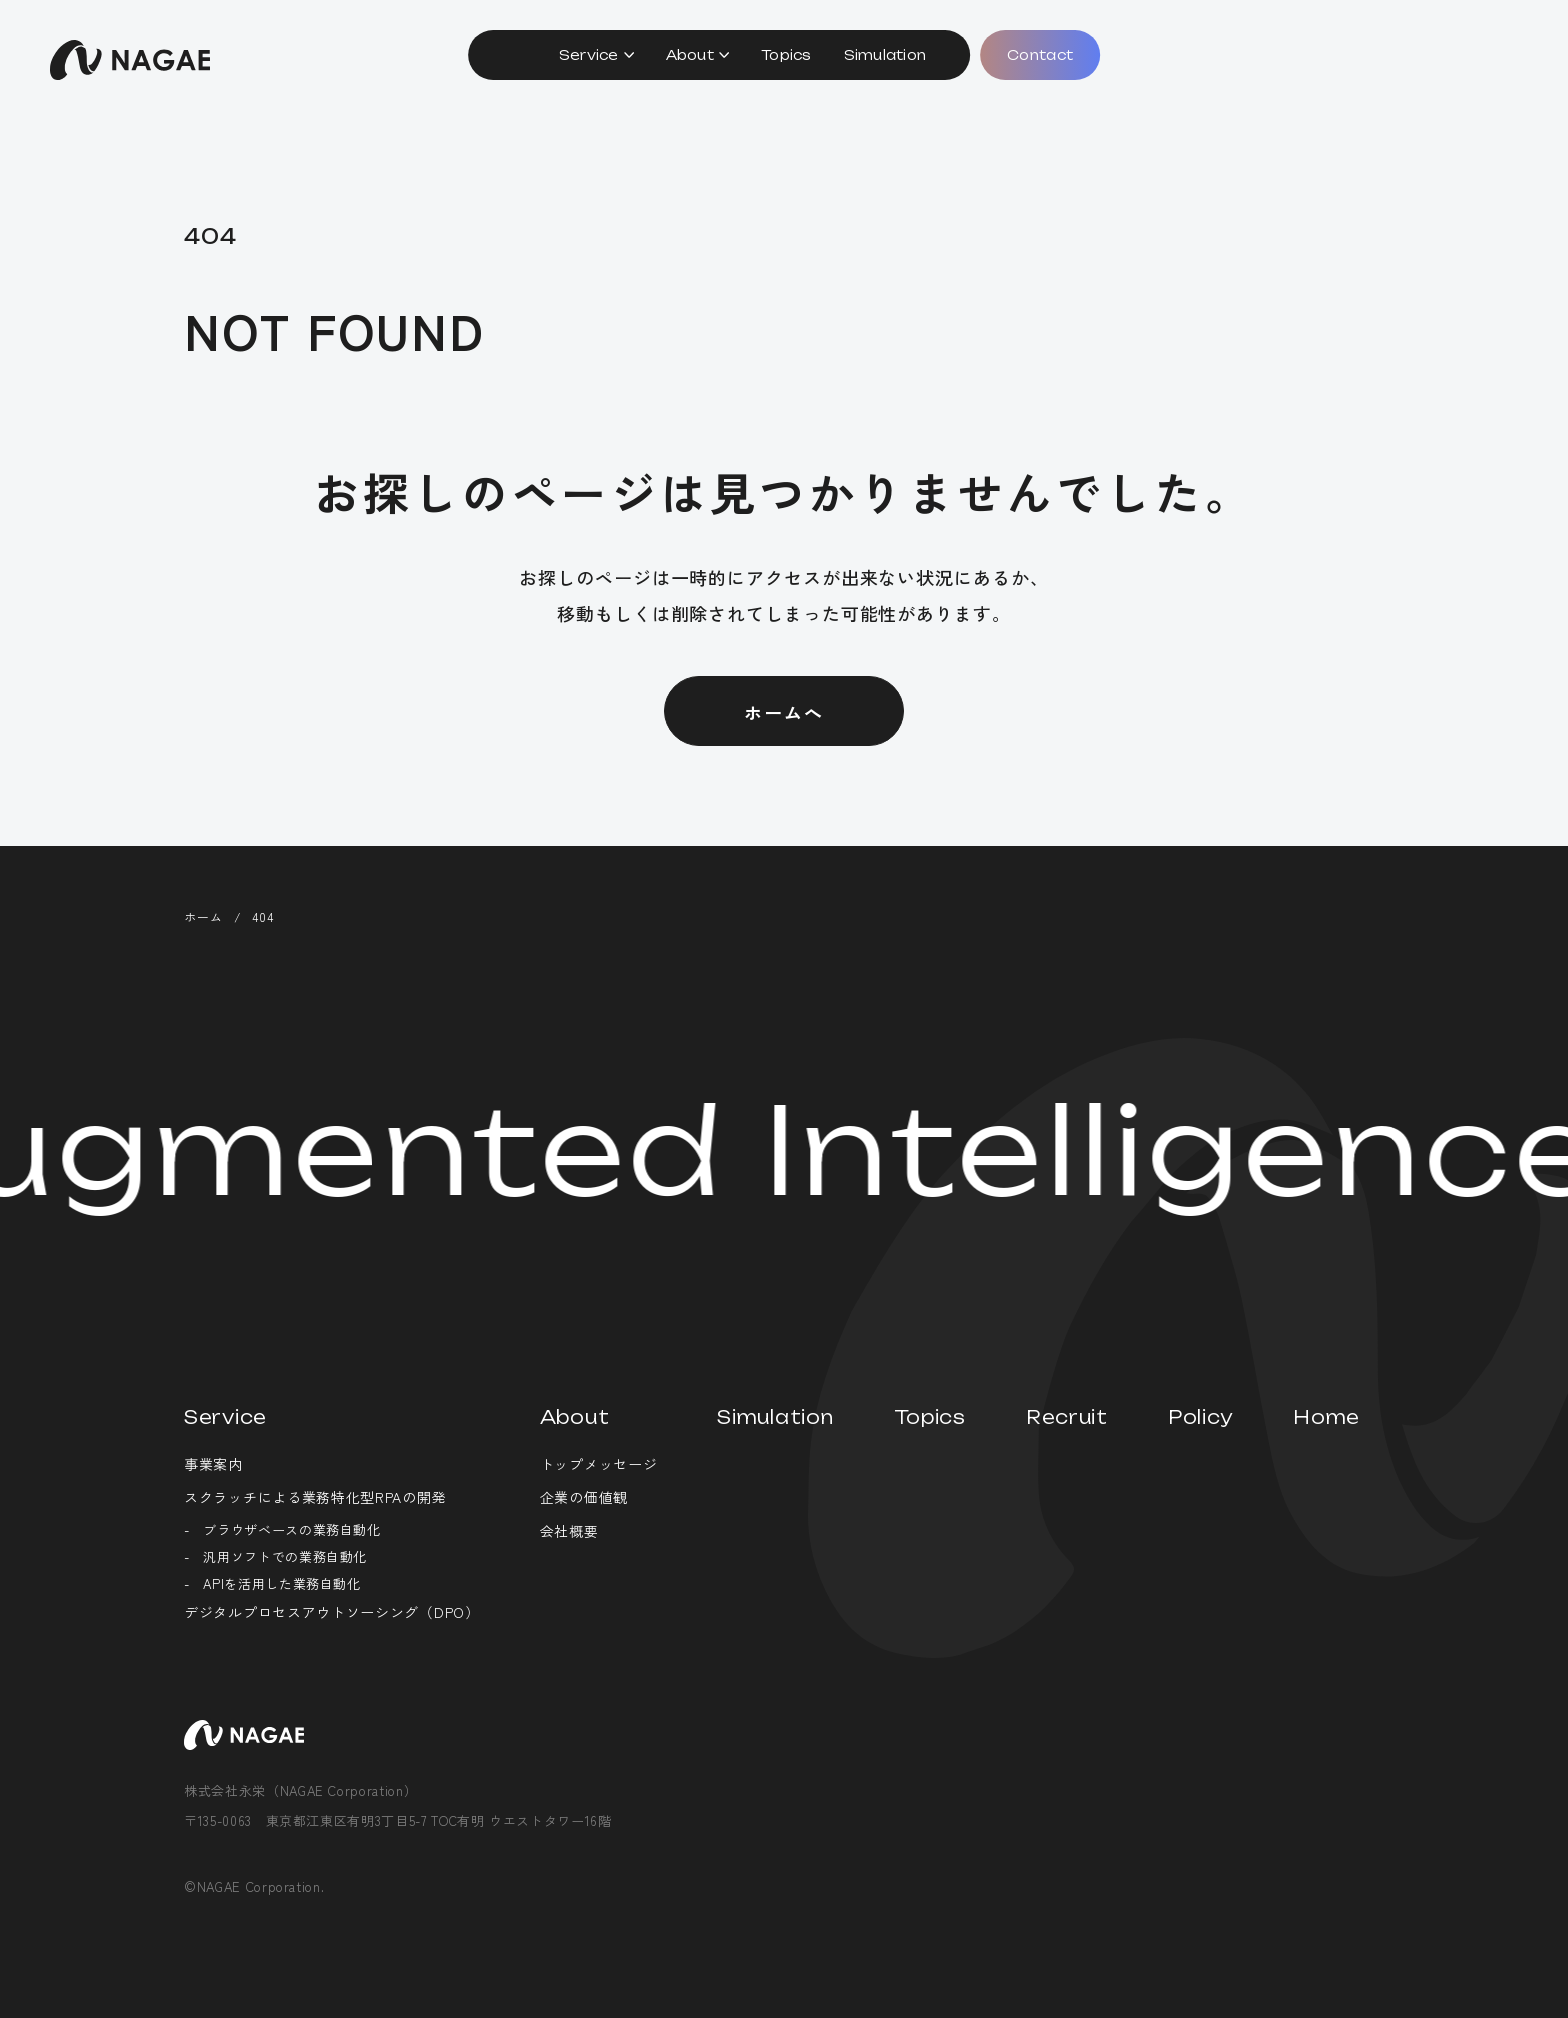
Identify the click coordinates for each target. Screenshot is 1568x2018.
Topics (786, 55)
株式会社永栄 (130, 60)
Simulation (885, 55)
